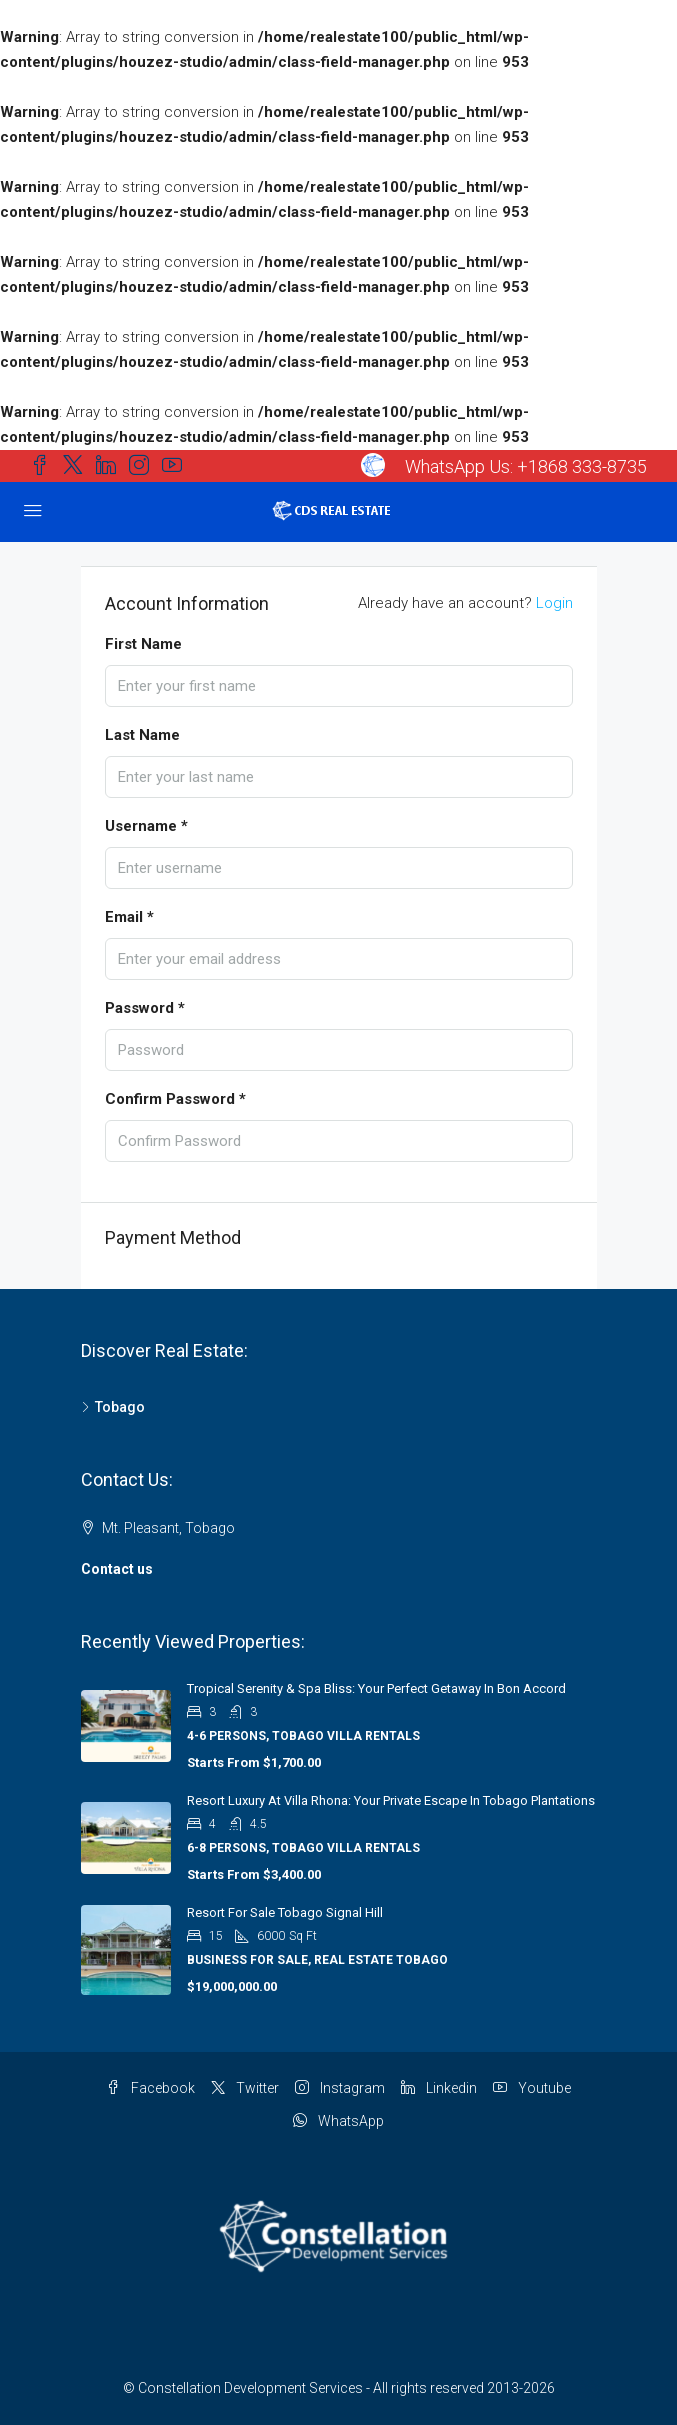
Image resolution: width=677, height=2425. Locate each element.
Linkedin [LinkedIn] (439, 2088)
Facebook (150, 2088)
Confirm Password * (175, 1099)
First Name (143, 644)
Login (554, 603)
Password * (145, 1008)
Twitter (245, 2088)
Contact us (117, 1569)
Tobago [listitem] (113, 1407)
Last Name (142, 735)
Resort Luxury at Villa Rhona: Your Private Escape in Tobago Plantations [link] (391, 1800)
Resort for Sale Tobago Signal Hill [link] (285, 1912)
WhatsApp (338, 2121)
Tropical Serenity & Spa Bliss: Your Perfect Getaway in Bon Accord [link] (376, 1688)
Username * (146, 826)
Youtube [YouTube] (532, 2088)
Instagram (340, 2088)
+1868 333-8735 (582, 466)
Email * (129, 917)
